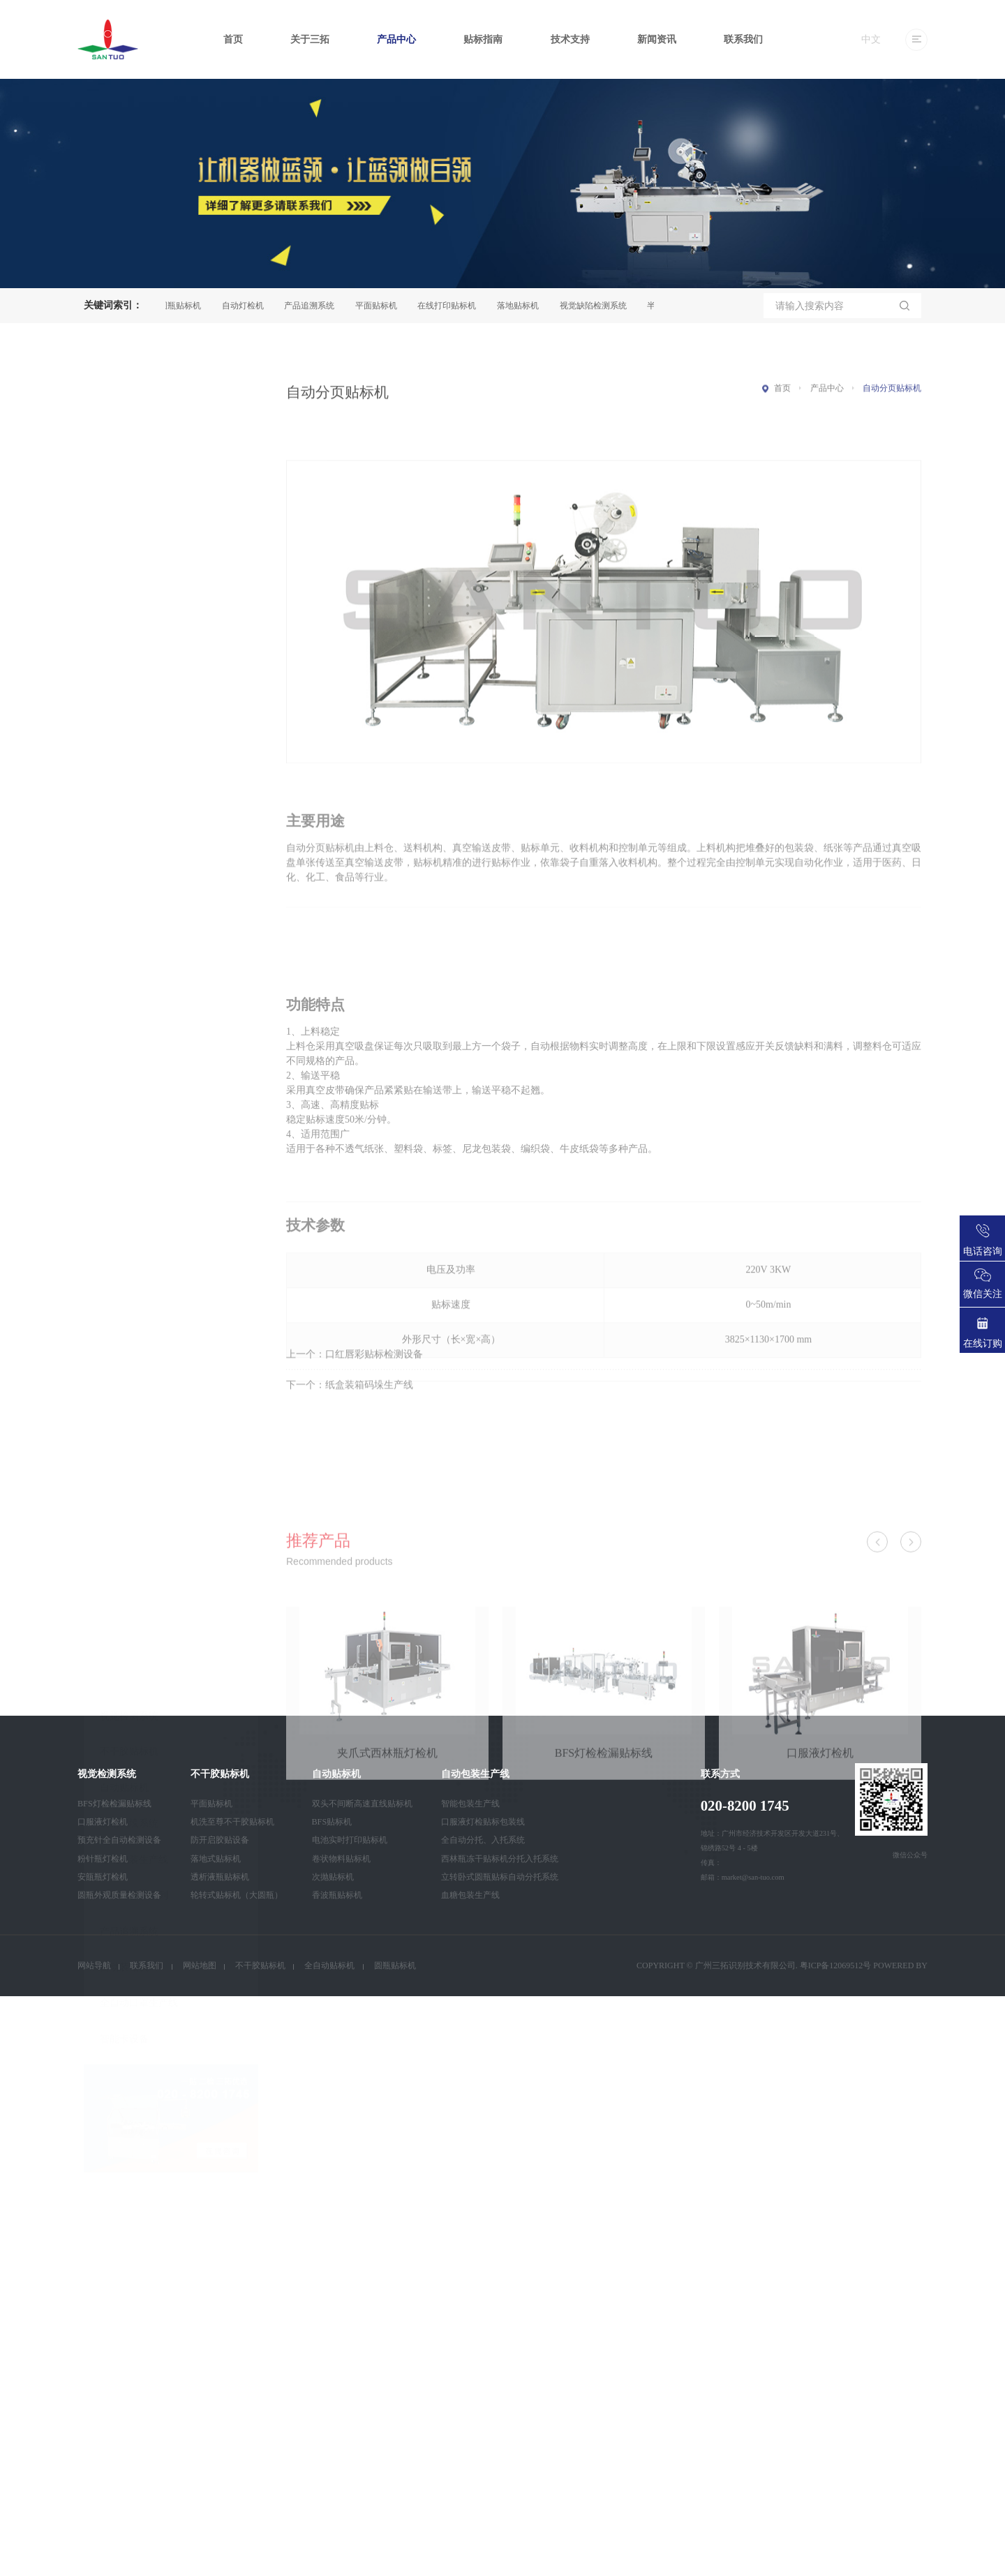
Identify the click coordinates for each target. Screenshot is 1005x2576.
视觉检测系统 (129, 918)
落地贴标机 (523, 305)
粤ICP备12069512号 (836, 1965)
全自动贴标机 (329, 1965)
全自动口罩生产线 (139, 1204)
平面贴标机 (382, 305)
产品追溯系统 (315, 305)
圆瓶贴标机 (186, 305)
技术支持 (570, 39)
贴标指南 (482, 39)
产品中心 (396, 39)
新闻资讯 (656, 39)
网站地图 (199, 1965)
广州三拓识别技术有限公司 (745, 1965)
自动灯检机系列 (134, 1097)
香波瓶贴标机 (337, 1895)
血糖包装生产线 (470, 1895)
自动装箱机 (124, 1169)
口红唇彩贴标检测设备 (374, 1376)
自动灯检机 (248, 305)
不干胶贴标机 (129, 953)
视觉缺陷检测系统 (598, 305)
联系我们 (743, 39)
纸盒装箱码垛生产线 (369, 1406)
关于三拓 (309, 39)
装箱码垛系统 (129, 1025)
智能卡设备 (124, 1241)
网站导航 (94, 1965)
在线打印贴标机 (452, 305)
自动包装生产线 (134, 1061)
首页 (233, 39)
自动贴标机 (124, 989)
